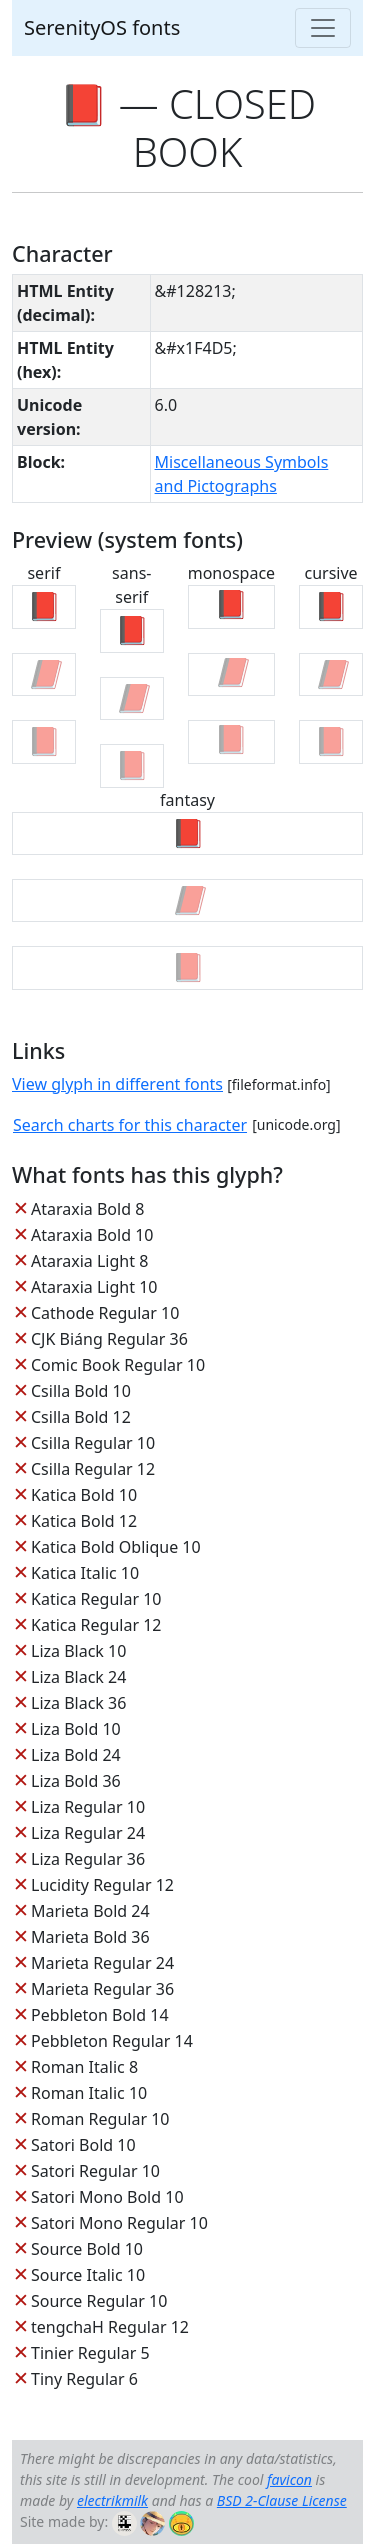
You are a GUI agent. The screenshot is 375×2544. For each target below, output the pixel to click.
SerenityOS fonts (102, 27)
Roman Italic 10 (89, 2093)
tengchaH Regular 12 (110, 2327)
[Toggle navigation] (323, 28)
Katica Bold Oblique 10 (116, 1547)
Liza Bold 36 (76, 1781)
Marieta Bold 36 (90, 1937)
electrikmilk (112, 2500)
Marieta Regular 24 (102, 1963)
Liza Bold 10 (76, 1729)
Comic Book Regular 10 (118, 1365)
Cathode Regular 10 (105, 1313)
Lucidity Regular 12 (102, 1885)
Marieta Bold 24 (90, 1911)
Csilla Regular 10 (93, 1443)
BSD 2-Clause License (282, 2500)
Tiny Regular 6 (84, 2379)
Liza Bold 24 (76, 1755)
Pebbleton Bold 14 (100, 2015)
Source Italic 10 (88, 2275)
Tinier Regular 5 (90, 2353)
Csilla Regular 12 (93, 1469)
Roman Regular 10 (100, 2119)
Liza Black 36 (78, 1703)
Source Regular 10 (99, 2301)
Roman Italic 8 (84, 2067)
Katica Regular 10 (96, 1599)
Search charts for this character (130, 1125)
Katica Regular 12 (96, 1625)
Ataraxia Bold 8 (87, 1209)
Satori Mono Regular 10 (119, 2223)
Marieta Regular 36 (102, 1989)
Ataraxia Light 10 (94, 1287)
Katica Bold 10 (84, 1495)
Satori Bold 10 (83, 2145)
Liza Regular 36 (88, 1859)
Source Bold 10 (87, 2249)
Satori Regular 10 (95, 2171)
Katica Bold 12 (84, 1521)
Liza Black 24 (78, 1677)
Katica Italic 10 (85, 1573)
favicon (289, 2479)
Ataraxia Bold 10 (92, 1235)
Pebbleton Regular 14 (112, 2041)
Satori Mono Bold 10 (107, 2197)
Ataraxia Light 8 (89, 1261)
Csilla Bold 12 (81, 1417)
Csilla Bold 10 (81, 1391)
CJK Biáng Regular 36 (109, 1339)
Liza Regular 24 (88, 1833)
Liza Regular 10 (88, 1807)
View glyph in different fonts (117, 1084)
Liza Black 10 (78, 1651)
